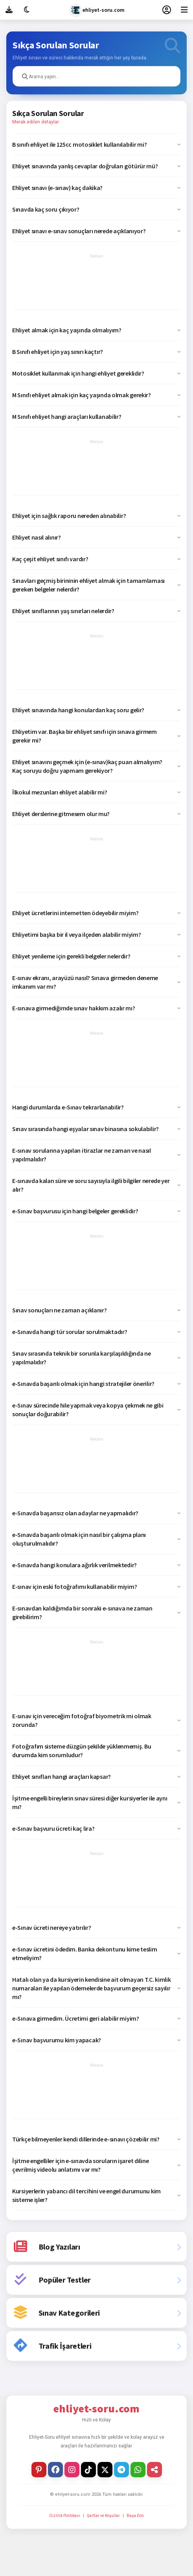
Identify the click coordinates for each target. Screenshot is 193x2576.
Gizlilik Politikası (64, 2515)
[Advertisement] (96, 282)
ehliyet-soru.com (97, 10)
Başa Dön (135, 2515)
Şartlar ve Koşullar (103, 2515)
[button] (96, 144)
